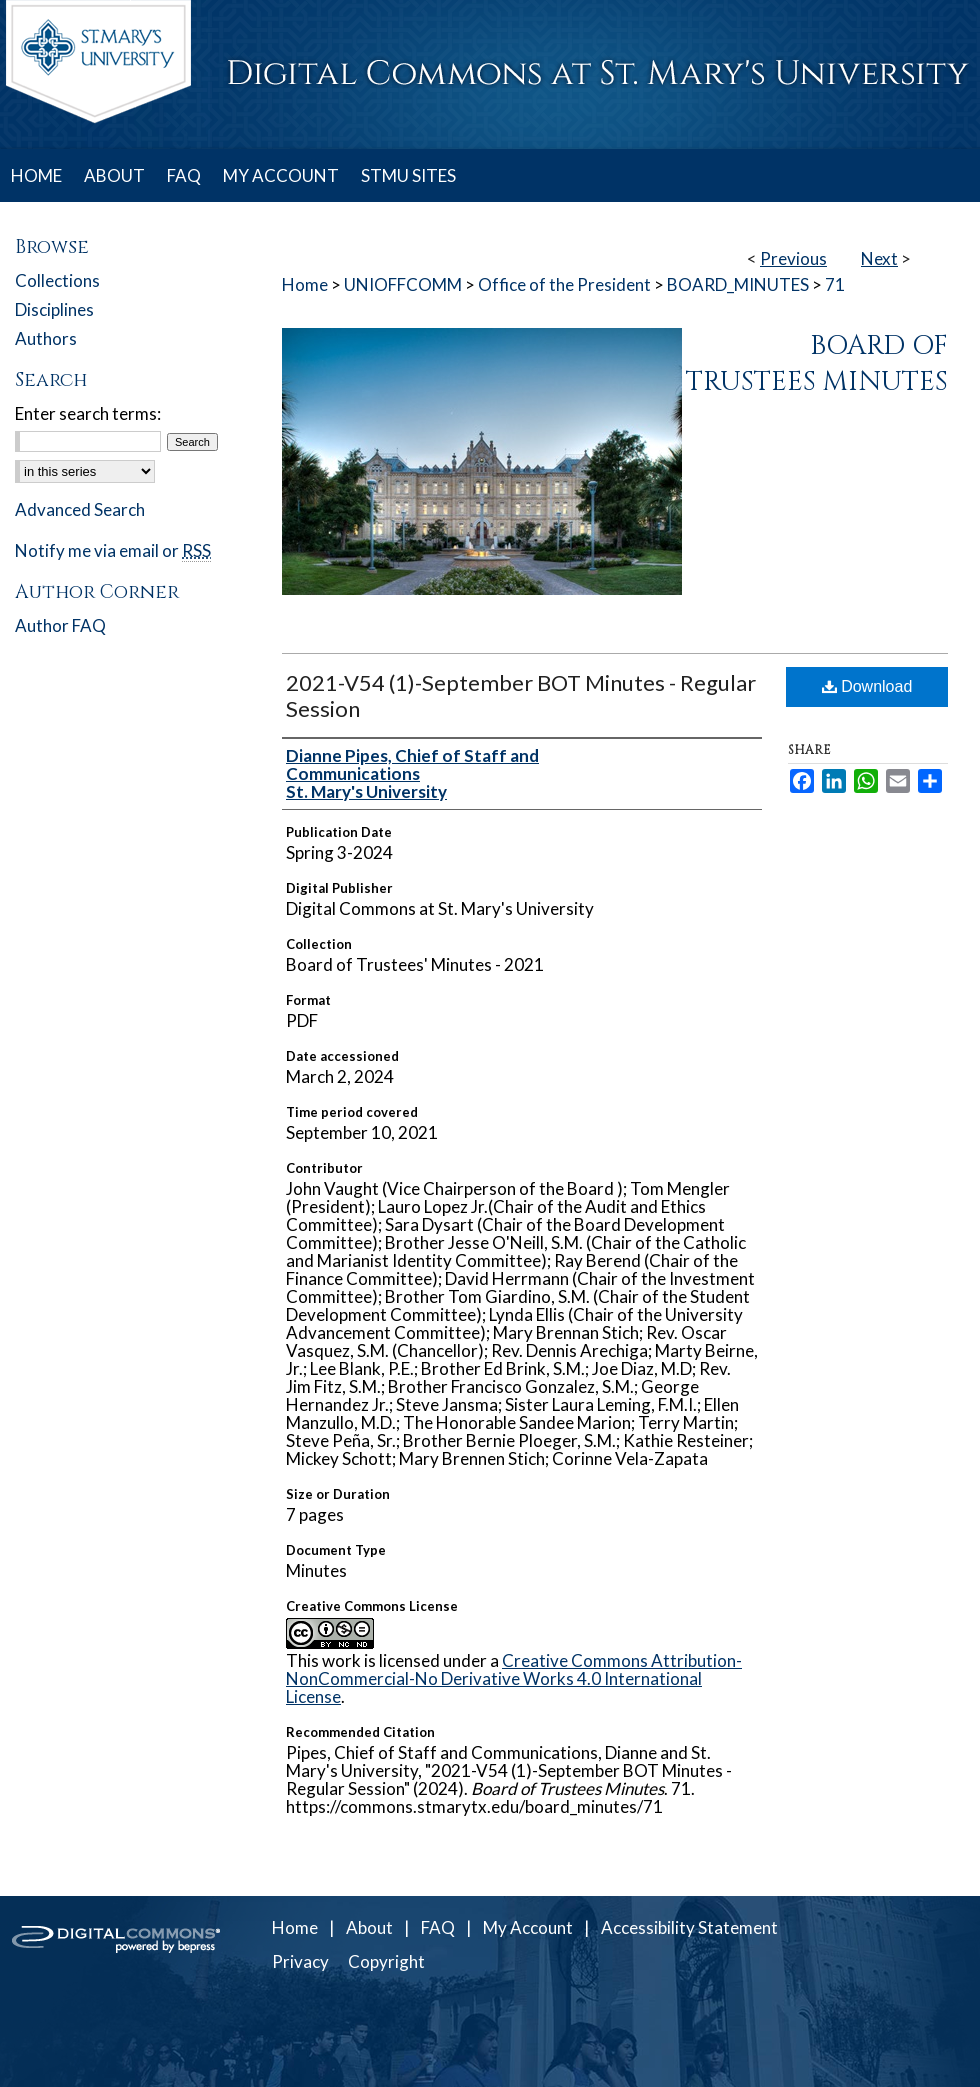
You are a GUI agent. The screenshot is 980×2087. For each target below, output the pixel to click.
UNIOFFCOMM (403, 284)
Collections (57, 280)
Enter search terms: (88, 413)
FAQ (438, 1927)
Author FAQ (60, 625)
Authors (46, 338)
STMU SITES (408, 175)
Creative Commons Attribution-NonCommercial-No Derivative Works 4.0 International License (514, 1678)
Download (867, 686)
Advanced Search (80, 509)
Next (879, 258)
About (369, 1927)
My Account (528, 1927)
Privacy (300, 1961)
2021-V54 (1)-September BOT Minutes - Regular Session (521, 695)
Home (305, 284)
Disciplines (54, 309)
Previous (793, 258)
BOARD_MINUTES (738, 284)
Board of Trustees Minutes (817, 364)
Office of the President (564, 284)
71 (835, 284)
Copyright (386, 1961)
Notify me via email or (113, 550)
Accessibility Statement (689, 1927)
